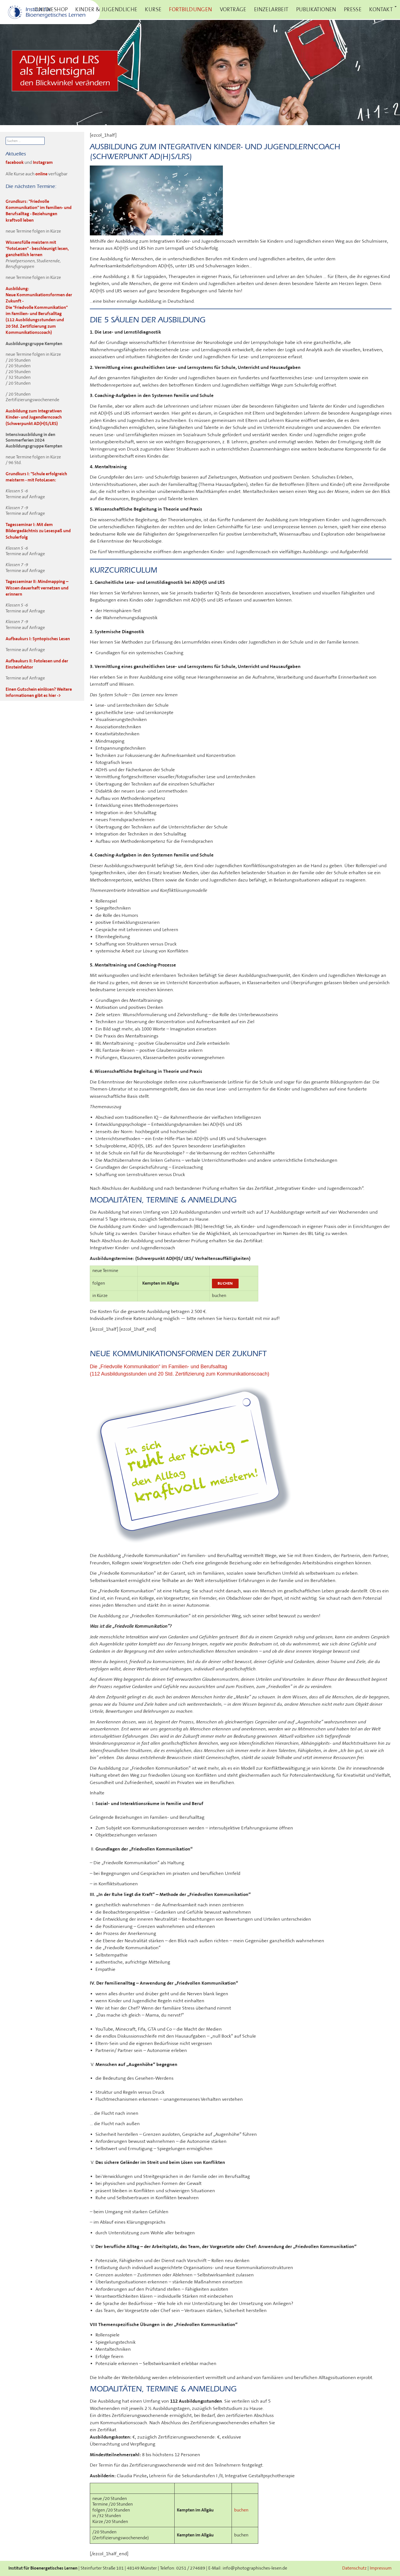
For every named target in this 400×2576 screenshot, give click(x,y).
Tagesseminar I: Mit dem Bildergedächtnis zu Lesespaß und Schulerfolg (38, 531)
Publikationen (316, 9)
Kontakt (381, 9)
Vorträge (233, 9)
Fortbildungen (190, 9)
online (41, 174)
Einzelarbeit (271, 9)
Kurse (153, 9)
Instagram (43, 162)
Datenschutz (354, 2568)
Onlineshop (51, 9)
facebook (15, 162)
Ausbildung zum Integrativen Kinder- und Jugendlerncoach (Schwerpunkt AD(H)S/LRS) (34, 417)
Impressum (381, 2568)
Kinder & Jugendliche (106, 9)
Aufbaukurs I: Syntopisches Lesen (38, 639)
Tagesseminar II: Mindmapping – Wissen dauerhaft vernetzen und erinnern (37, 588)
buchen (225, 1283)
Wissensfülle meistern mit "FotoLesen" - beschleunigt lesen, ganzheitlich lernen (37, 249)
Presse (353, 9)
